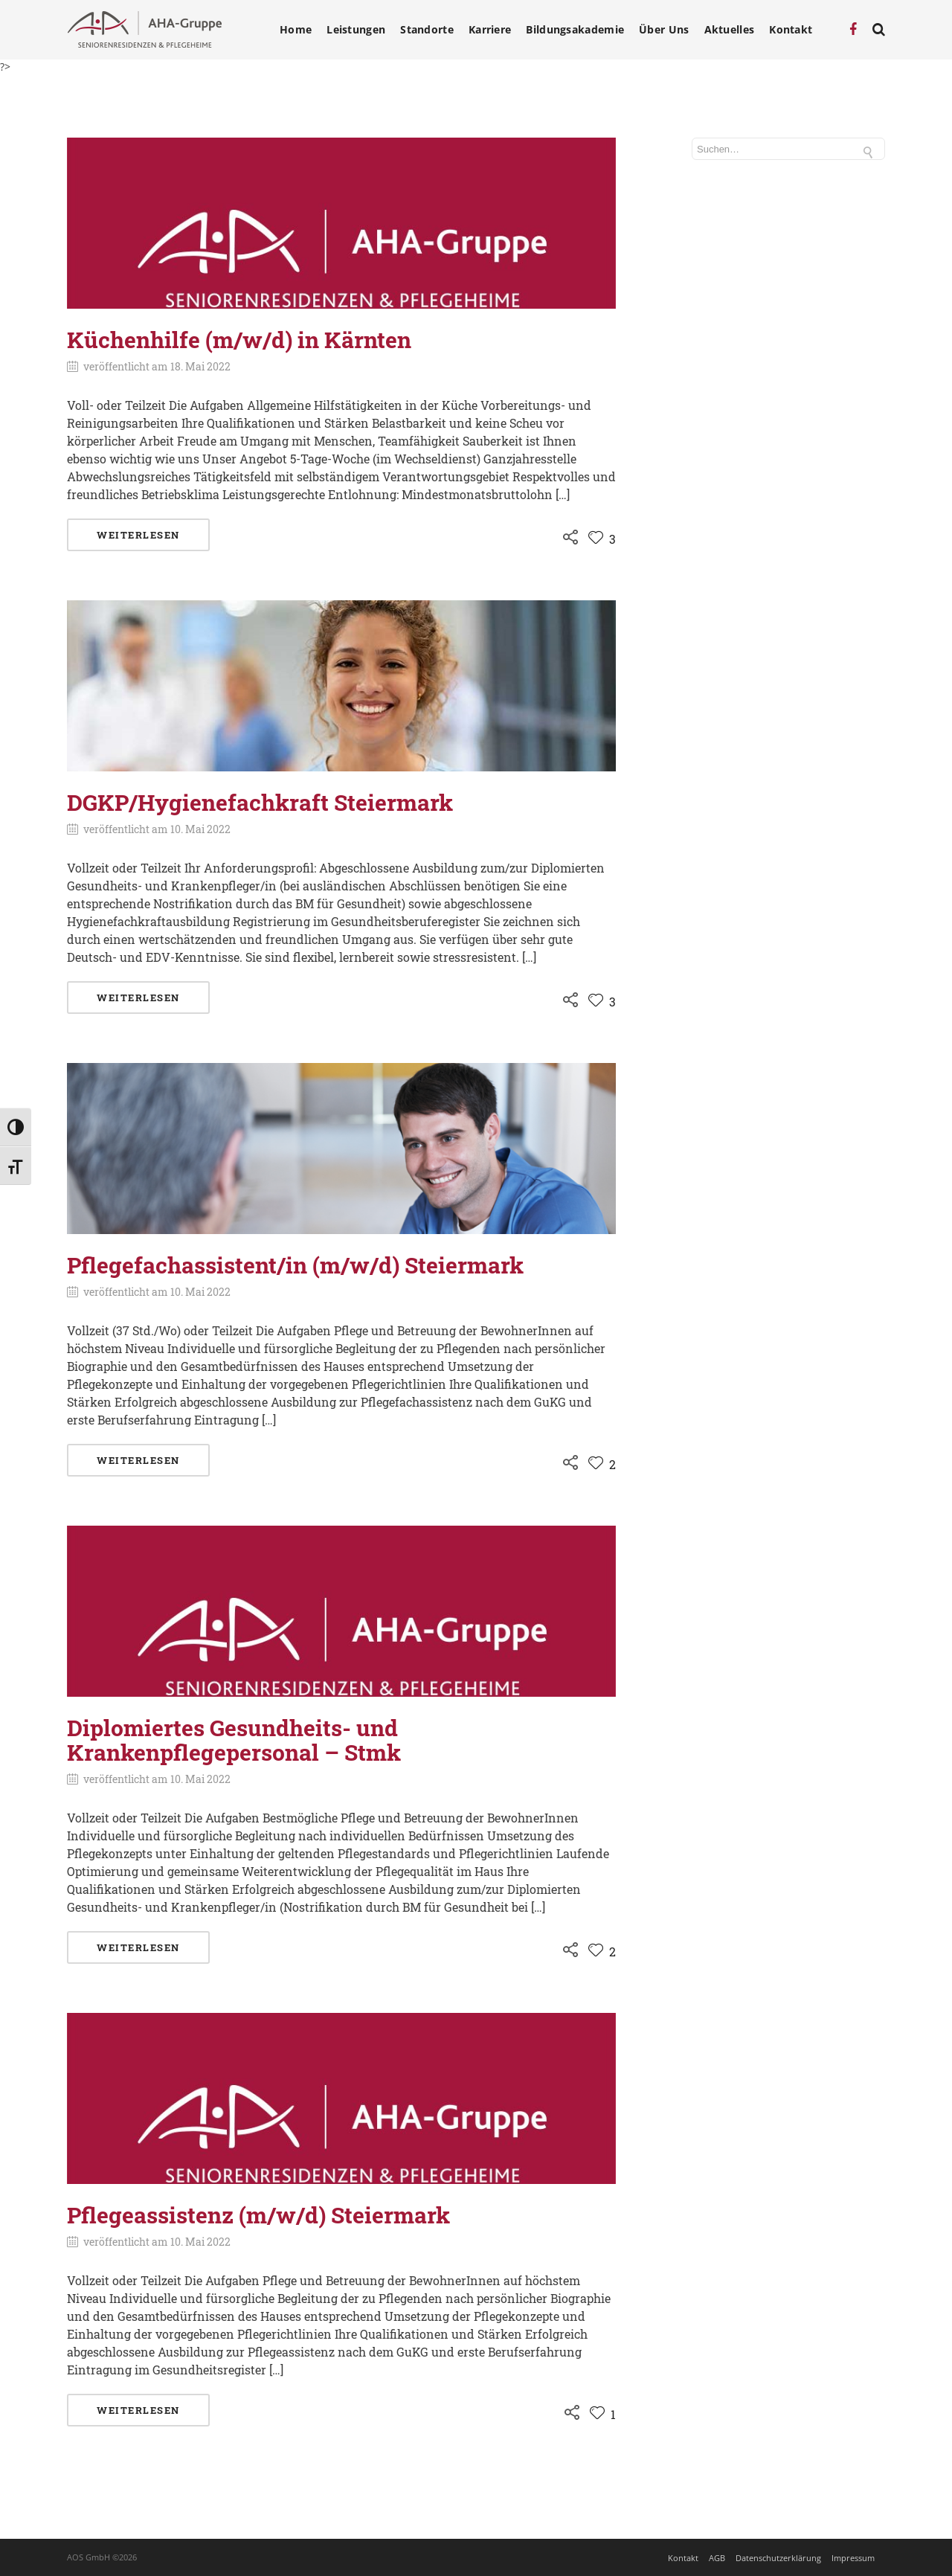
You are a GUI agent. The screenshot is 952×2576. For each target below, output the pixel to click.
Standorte (427, 30)
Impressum (853, 2557)
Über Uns (664, 30)
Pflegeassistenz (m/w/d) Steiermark (258, 2214)
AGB (717, 2557)
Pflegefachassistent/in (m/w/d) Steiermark (295, 1264)
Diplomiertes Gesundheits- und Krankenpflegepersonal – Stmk (234, 1740)
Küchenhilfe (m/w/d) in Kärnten (239, 339)
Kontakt (790, 30)
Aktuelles (729, 30)
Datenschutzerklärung (778, 2557)
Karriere (490, 30)
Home (296, 30)
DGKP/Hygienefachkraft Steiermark (260, 802)
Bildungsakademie (575, 30)
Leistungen (356, 30)
